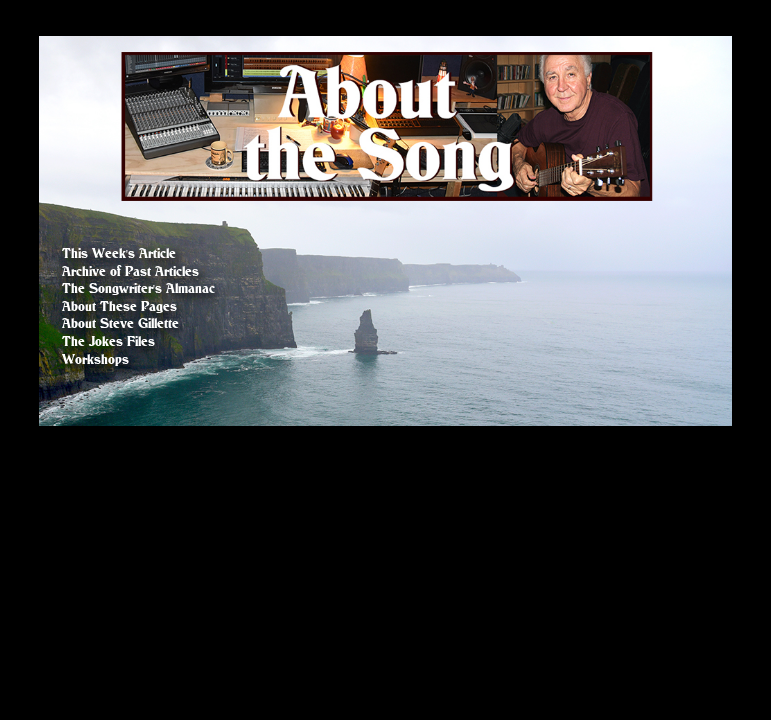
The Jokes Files (108, 341)
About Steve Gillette (120, 323)
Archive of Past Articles (130, 271)
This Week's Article (119, 253)
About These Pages (119, 306)
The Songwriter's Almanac (138, 288)
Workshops (95, 359)
